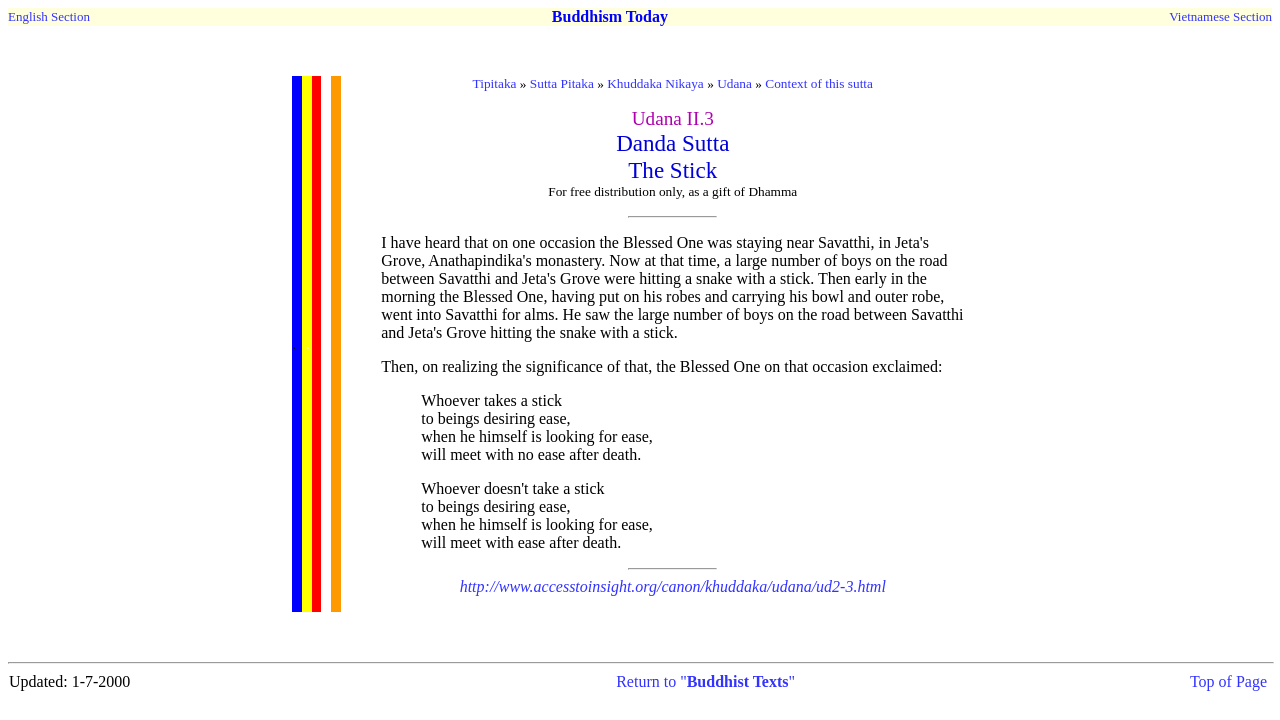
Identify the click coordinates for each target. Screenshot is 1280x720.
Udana (734, 83)
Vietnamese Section (1220, 16)
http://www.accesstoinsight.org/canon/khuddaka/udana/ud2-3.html (673, 586)
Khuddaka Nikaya (655, 83)
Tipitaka (495, 83)
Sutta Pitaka (562, 83)
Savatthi (844, 242)
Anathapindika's (479, 260)
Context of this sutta (819, 83)
